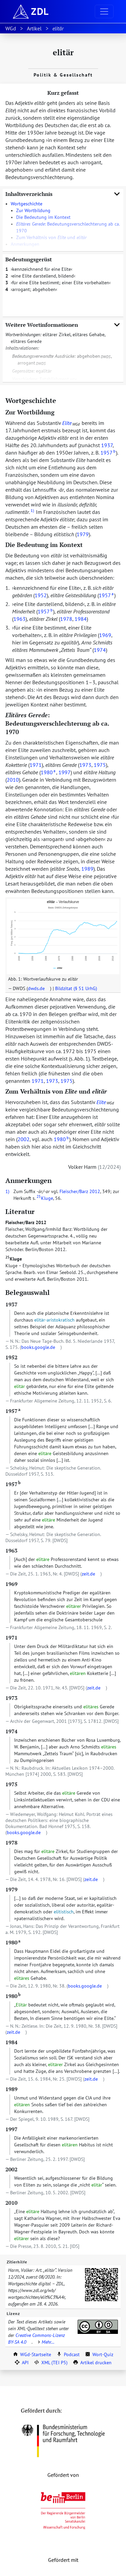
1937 (107, 445)
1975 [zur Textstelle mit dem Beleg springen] (11, 1784)
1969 (105, 635)
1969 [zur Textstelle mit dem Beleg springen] (11, 1584)
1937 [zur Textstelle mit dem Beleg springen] (11, 1304)
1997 (64, 772)
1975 (100, 764)
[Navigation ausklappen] (104, 11)
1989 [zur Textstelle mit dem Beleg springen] (11, 2089)
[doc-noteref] (32, 512)
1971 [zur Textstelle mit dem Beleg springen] (11, 1637)
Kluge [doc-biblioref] (45, 1198)
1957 (107, 452)
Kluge (13, 1259)
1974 (100, 649)
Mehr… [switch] (45, 2342)
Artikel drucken (92, 2363)
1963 (19, 618)
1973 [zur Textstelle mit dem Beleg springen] (11, 1698)
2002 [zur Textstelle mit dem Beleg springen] (11, 2169)
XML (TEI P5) (51, 2363)
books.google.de (38, 1347)
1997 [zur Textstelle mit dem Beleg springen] (11, 2129)
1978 (66, 618)
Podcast (68, 2354)
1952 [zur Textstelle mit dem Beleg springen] (11, 1357)
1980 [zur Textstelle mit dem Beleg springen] (12, 1942)
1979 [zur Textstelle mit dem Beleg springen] (11, 1889)
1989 (87, 868)
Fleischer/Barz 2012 (25, 1222)
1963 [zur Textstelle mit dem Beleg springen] (11, 1550)
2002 (23, 1139)
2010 (13, 779)
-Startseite (32, 2354)
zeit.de (88, 1574)
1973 (85, 764)
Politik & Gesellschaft (63, 75)
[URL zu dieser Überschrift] (61, 400)
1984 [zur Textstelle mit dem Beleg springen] (11, 2042)
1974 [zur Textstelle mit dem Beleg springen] (11, 1731)
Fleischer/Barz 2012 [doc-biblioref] (79, 1191)
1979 (83, 534)
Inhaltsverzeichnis (63, 194)
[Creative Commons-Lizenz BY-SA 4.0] (98, 2327)
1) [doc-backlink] (7, 1191)
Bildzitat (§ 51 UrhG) (76, 988)
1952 (41, 595)
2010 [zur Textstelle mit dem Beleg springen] (11, 2202)
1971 (36, 764)
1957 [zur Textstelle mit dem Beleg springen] (12, 1411)
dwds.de (36, 988)
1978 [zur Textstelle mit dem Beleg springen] (11, 1842)
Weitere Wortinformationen (63, 324)
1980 (48, 772)
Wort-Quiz (99, 2354)
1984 (81, 618)
